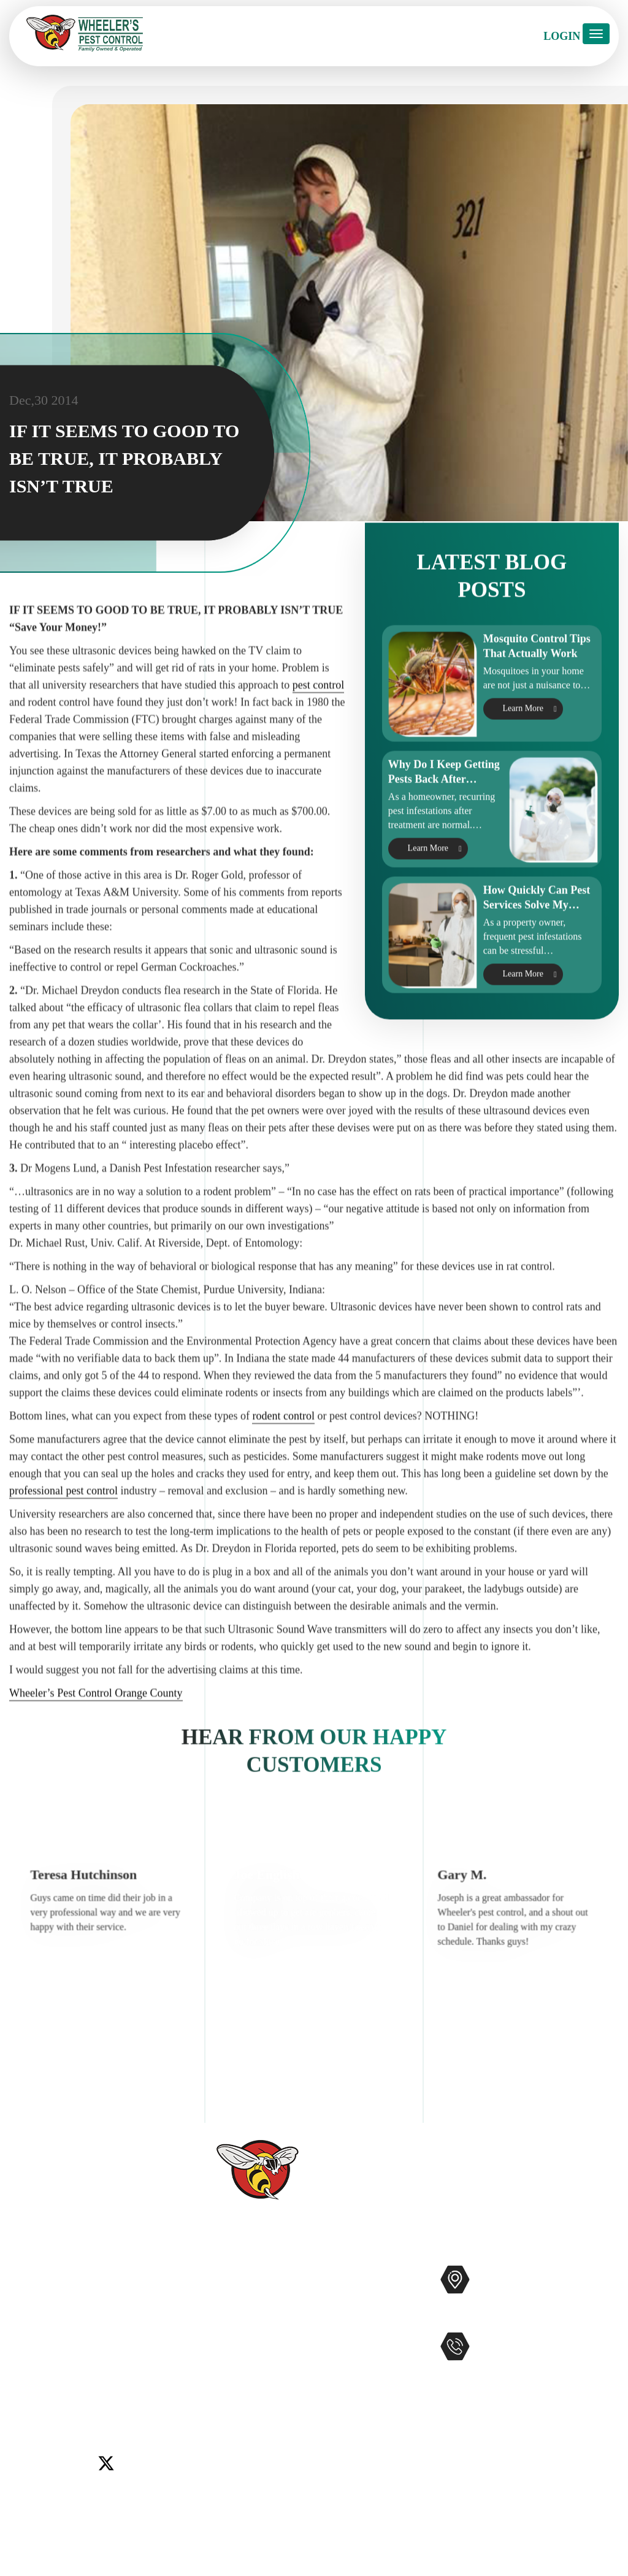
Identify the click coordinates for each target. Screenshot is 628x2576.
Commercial (351, 2294)
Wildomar (91, 2390)
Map (533, 2317)
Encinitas (110, 2360)
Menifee (66, 2375)
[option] (111, 1996)
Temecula (45, 2390)
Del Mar (69, 2360)
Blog (220, 2373)
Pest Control (351, 2274)
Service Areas (239, 2412)
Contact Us (234, 2353)
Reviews (228, 2334)
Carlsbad (27, 2360)
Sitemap (227, 2451)
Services (228, 2294)
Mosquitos (347, 2314)
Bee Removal (353, 2333)
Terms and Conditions (258, 2491)
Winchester (140, 2390)
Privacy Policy (241, 2471)
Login (561, 36)
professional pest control (63, 1597)
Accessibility (238, 2432)
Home (222, 2275)
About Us (230, 2314)
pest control (318, 791)
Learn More (523, 765)
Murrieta (107, 2375)
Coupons (228, 2393)
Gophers (343, 2353)
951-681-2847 (524, 2371)
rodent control (283, 1522)
